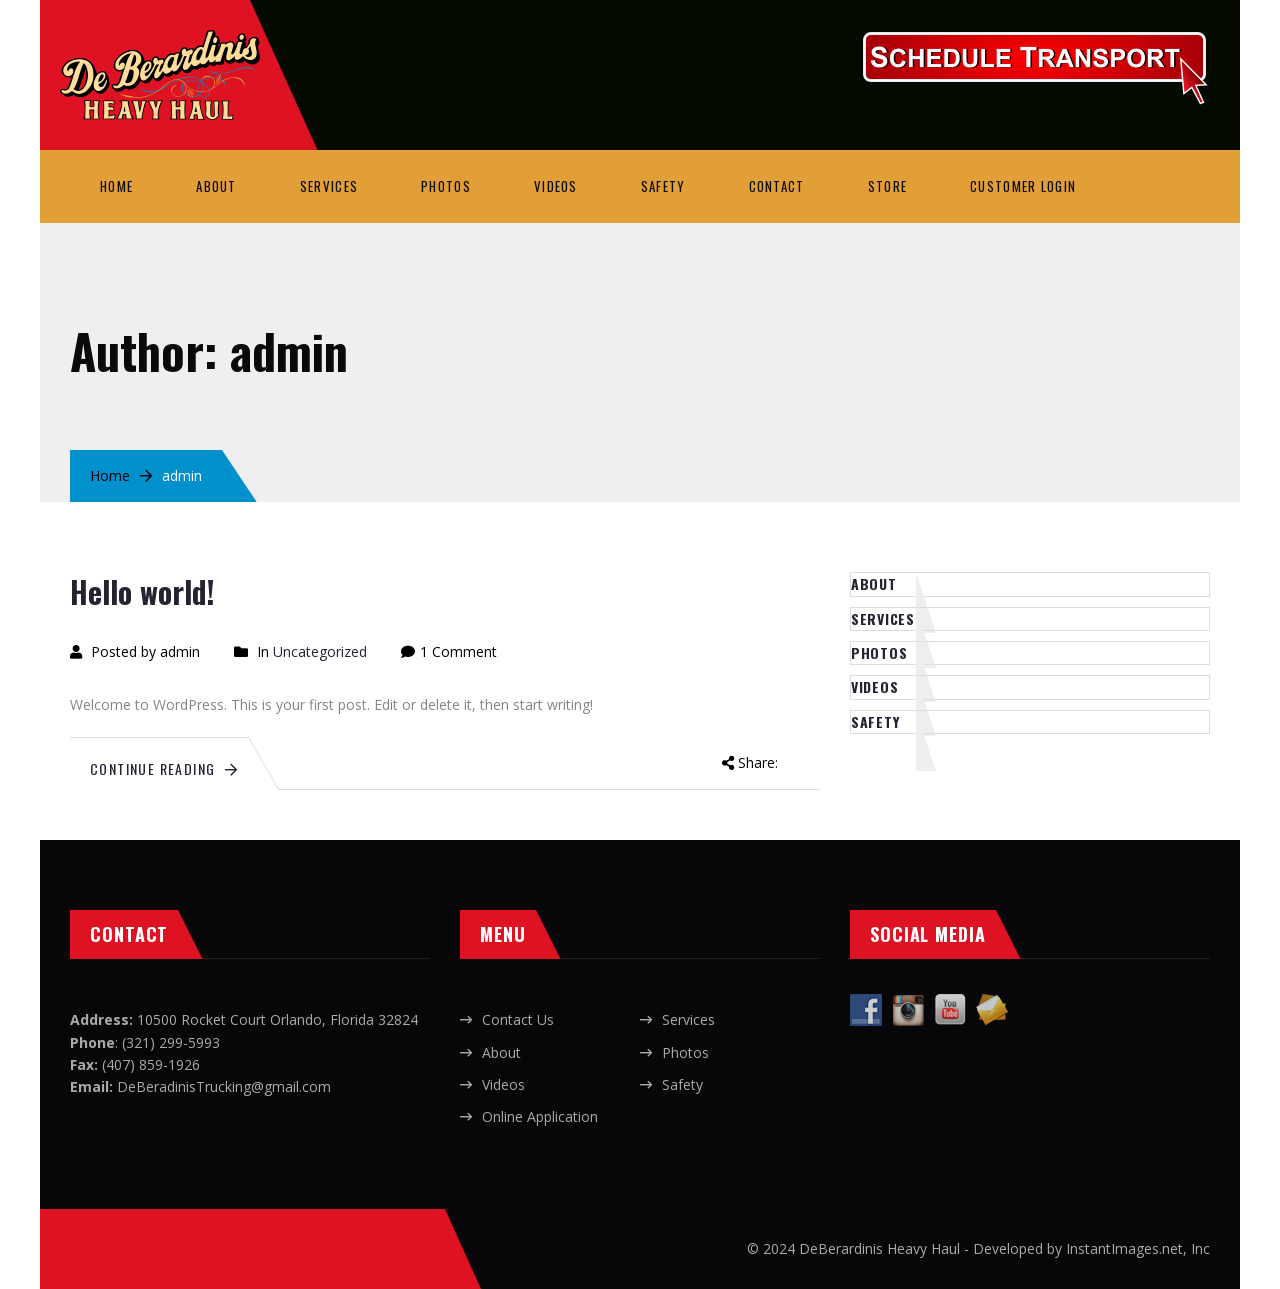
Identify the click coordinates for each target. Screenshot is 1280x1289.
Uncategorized (320, 651)
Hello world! (142, 591)
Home (116, 186)
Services (329, 186)
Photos (446, 186)
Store (888, 186)
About (216, 186)
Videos (556, 186)
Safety (663, 186)
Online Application (540, 1116)
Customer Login (1023, 186)
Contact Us (518, 1019)
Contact (777, 186)
